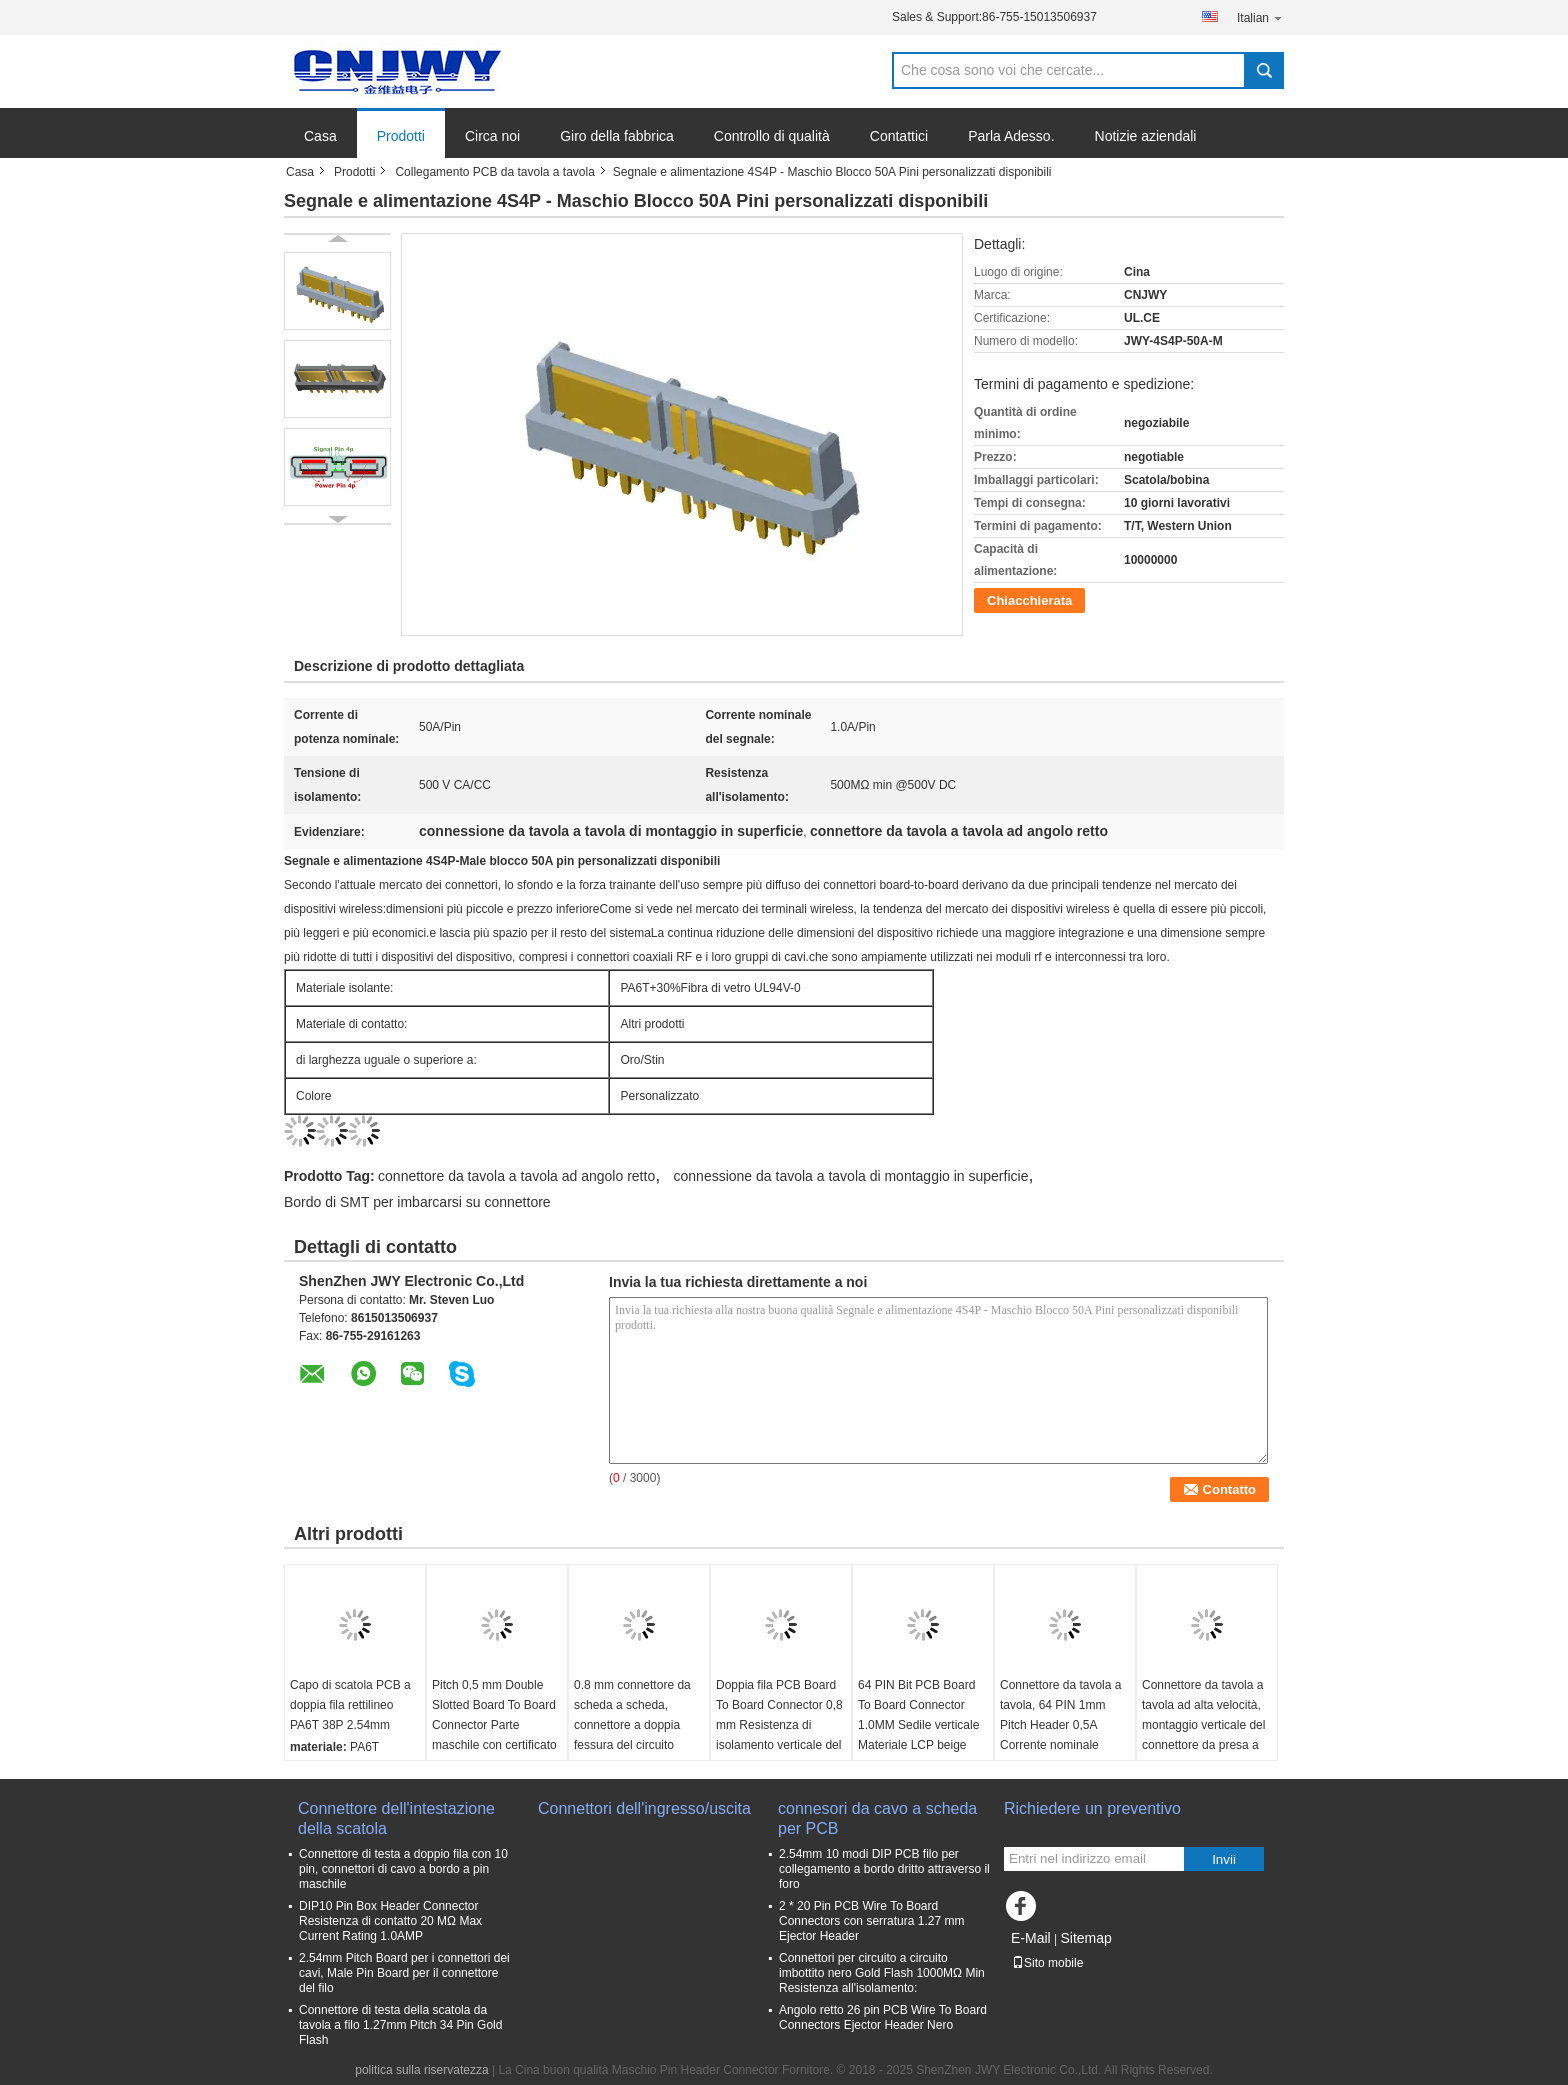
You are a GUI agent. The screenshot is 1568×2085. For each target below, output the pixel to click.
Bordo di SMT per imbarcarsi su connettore (417, 1202)
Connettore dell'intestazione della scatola (396, 1818)
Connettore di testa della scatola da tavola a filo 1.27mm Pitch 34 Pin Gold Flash (400, 2025)
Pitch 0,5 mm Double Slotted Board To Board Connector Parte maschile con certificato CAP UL (494, 1725)
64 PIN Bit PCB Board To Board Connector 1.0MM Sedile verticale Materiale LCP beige (918, 1715)
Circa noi (492, 136)
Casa (320, 136)
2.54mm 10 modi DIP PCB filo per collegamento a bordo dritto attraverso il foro (884, 1869)
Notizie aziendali (1146, 136)
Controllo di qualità (772, 136)
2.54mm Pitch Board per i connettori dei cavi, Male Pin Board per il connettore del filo (404, 1973)
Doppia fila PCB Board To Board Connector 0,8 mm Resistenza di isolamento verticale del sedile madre (779, 1725)
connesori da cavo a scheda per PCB (877, 1818)
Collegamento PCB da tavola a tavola (494, 172)
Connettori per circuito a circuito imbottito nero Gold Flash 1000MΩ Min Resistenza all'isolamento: (882, 1973)
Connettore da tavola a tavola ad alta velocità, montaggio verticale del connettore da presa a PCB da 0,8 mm (1203, 1725)
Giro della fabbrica (617, 136)
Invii (1224, 1859)
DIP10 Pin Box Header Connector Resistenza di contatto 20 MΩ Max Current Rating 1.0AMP (390, 1921)
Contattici (899, 136)
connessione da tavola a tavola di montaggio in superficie (851, 1176)
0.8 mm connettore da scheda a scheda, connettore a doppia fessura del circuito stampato (632, 1725)
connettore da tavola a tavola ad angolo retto (516, 1176)
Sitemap (1085, 1938)
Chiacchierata (1029, 600)
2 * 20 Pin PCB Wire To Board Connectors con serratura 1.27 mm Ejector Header (871, 1921)
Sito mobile (1047, 1963)
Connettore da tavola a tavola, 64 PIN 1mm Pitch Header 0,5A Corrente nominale (1060, 1715)
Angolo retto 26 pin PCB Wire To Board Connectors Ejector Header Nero (883, 2017)
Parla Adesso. (1011, 136)
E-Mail (1031, 1938)
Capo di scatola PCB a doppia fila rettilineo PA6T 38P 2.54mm (350, 1705)
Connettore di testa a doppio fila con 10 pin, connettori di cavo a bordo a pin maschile (403, 1869)
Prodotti (401, 136)
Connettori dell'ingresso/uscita (644, 1808)
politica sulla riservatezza (421, 2070)
